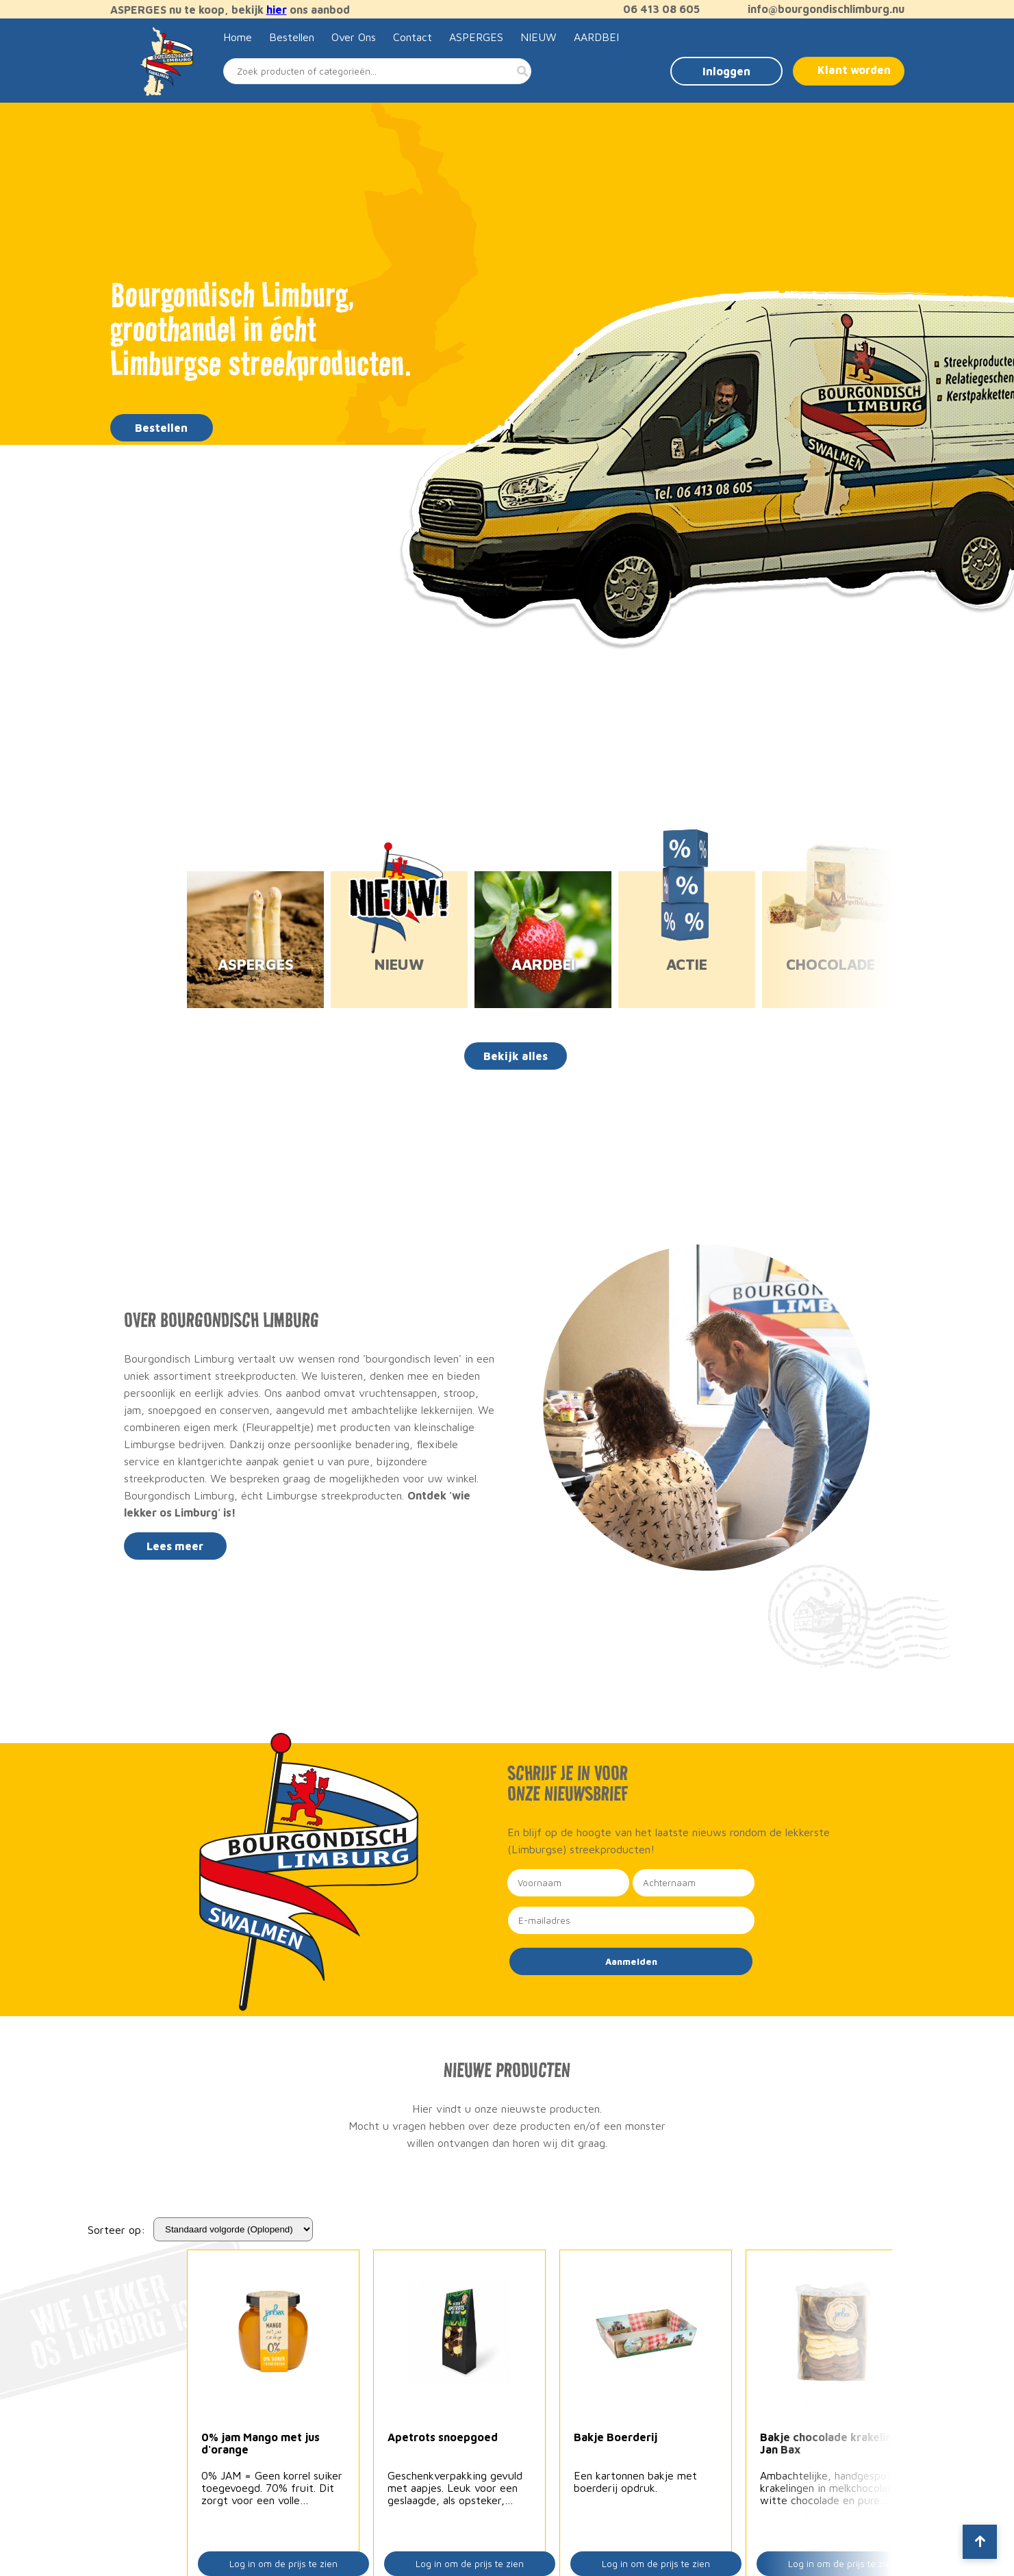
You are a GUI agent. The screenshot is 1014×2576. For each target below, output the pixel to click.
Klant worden (854, 70)
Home (237, 37)
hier (276, 9)
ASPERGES (476, 37)
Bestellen (291, 37)
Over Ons (353, 37)
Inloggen (726, 71)
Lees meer (175, 1546)
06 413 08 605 (654, 9)
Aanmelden (631, 1961)
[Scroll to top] (980, 2542)
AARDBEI (596, 37)
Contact (412, 37)
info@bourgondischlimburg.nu (819, 9)
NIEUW (538, 37)
